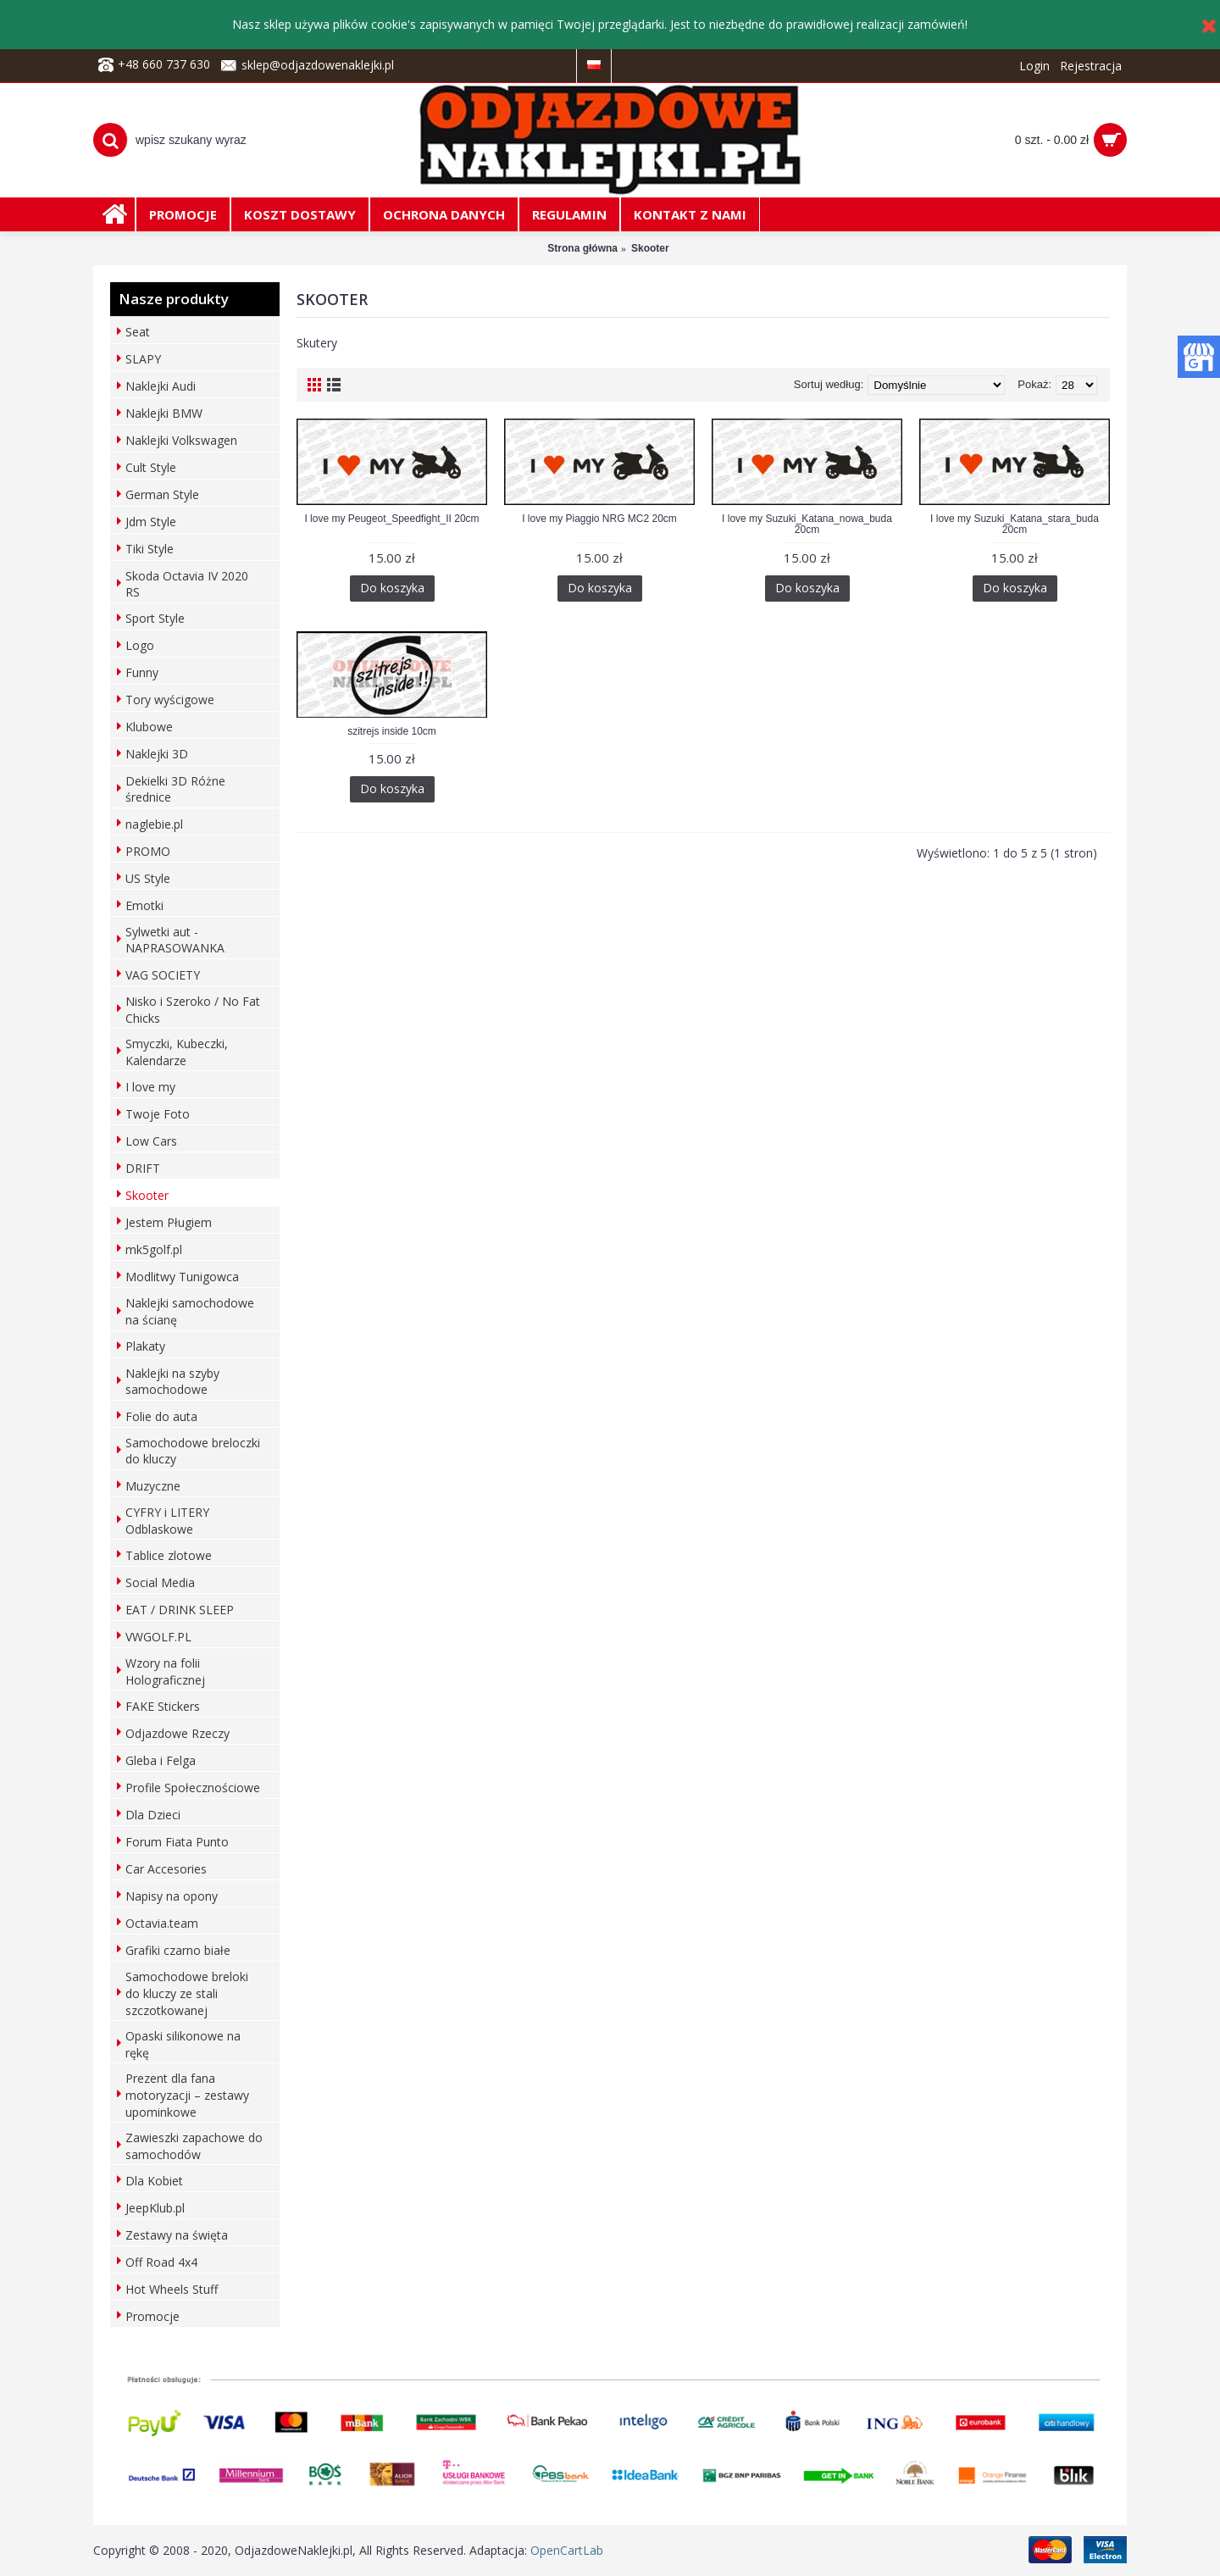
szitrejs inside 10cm (391, 731)
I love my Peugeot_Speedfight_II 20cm (391, 519)
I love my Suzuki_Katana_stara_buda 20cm (1014, 524)
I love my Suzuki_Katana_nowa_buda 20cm (807, 524)
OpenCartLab (566, 2550)
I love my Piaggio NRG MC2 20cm (599, 519)
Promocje (152, 2316)
